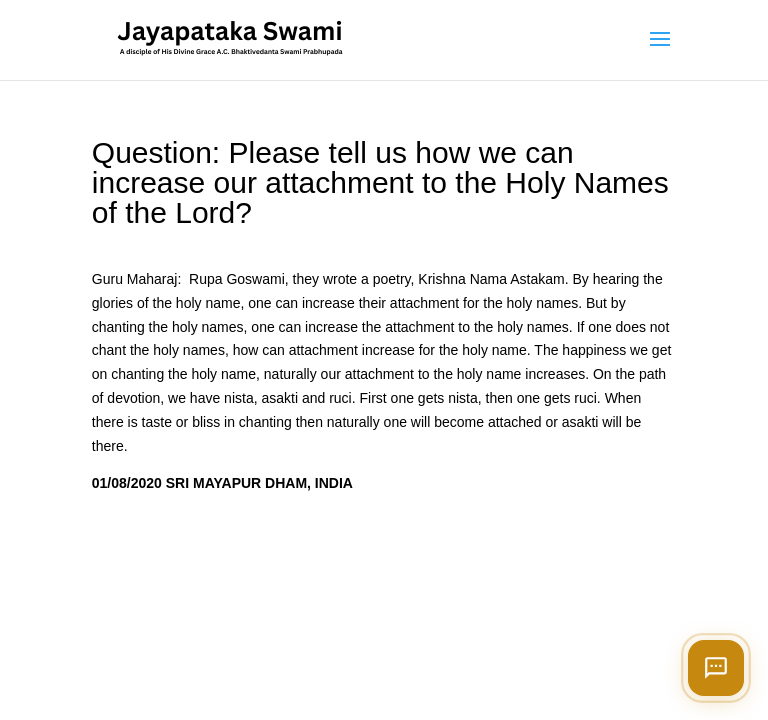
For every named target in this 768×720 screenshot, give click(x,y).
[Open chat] (716, 668)
